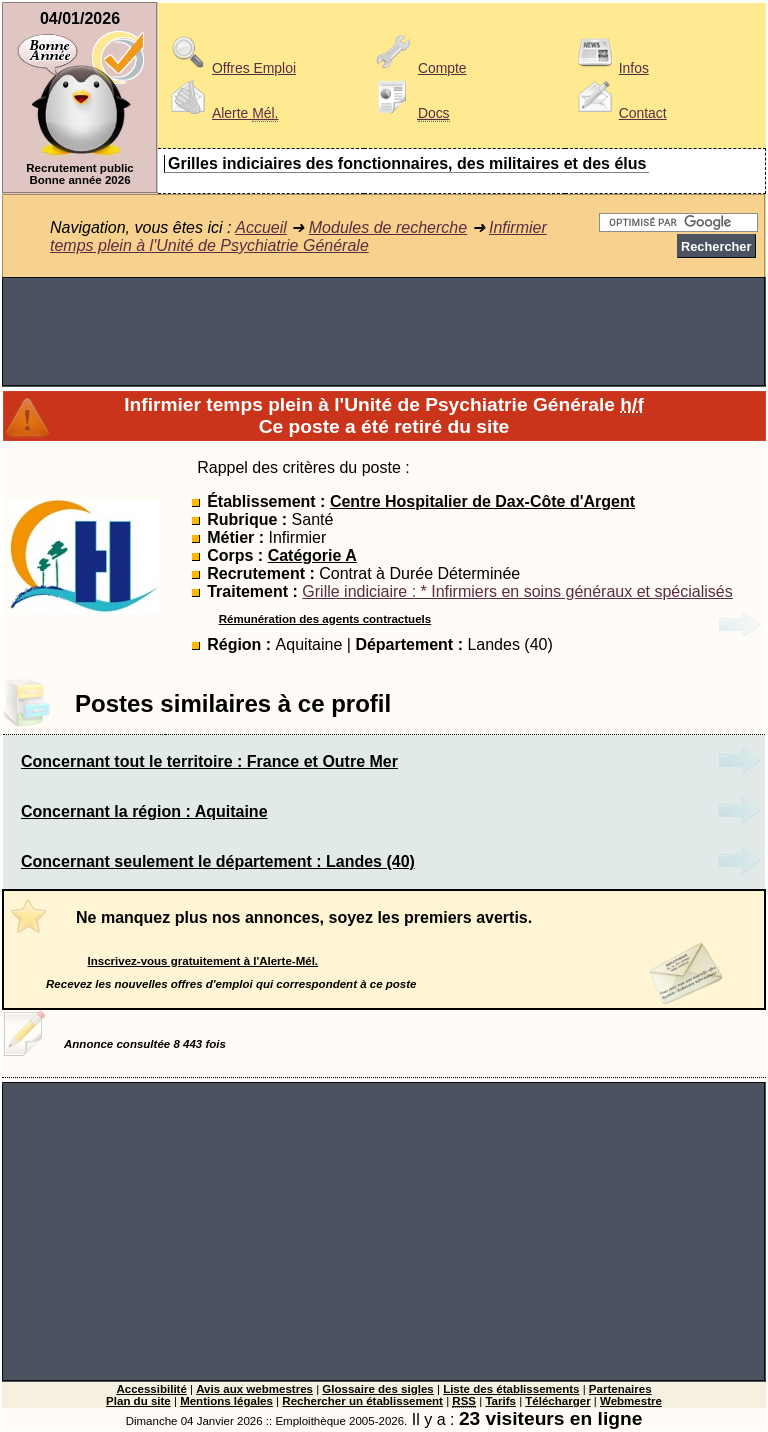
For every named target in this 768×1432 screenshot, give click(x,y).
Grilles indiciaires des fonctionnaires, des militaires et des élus (407, 163)
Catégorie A (312, 555)
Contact (619, 113)
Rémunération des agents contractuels (325, 619)
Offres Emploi (230, 68)
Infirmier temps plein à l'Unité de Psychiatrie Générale (298, 236)
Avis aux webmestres (254, 1389)
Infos (610, 68)
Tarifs (500, 1401)
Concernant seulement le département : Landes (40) (218, 861)
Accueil (261, 227)
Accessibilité (151, 1389)
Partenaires (620, 1389)
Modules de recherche (388, 227)
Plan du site (138, 1401)
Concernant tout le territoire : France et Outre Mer (209, 761)
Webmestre (631, 1401)
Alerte (221, 113)
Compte (418, 68)
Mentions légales (226, 1401)
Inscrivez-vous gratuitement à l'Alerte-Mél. (203, 961)
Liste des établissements (511, 1389)
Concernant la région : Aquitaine (144, 811)
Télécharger (557, 1401)
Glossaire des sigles (377, 1389)
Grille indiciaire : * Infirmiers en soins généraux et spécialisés (517, 591)
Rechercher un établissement (362, 1401)
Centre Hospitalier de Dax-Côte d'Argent (482, 501)
